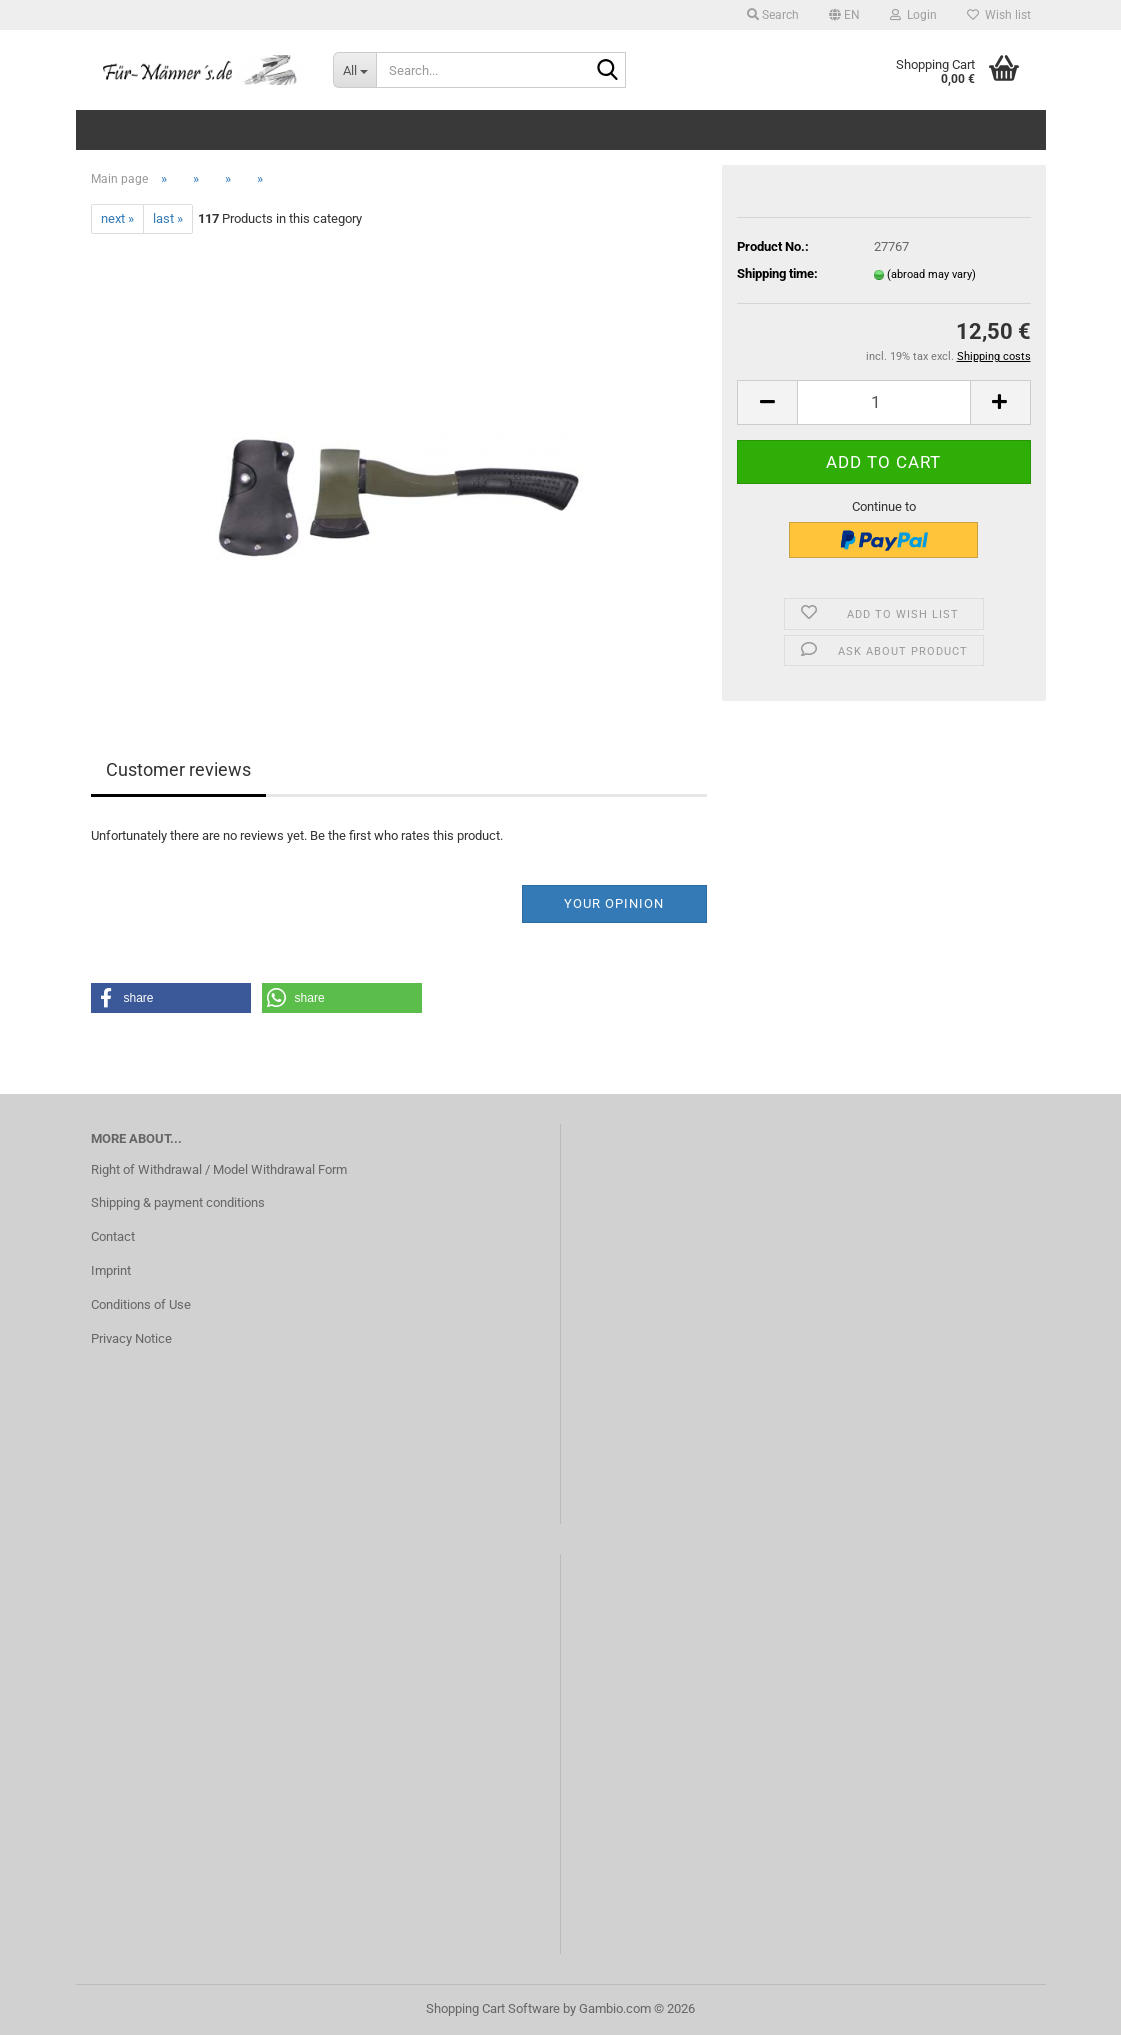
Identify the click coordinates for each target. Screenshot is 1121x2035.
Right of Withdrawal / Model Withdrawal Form (219, 1169)
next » (117, 218)
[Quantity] (883, 402)
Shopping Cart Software (493, 2008)
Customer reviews (178, 769)
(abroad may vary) (931, 274)
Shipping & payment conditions (178, 1202)
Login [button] (913, 15)
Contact (113, 1236)
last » (168, 218)
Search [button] (773, 15)
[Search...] (354, 70)
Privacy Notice (131, 1338)
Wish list (999, 15)
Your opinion (614, 903)
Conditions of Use (141, 1304)
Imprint (111, 1270)
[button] (844, 15)
